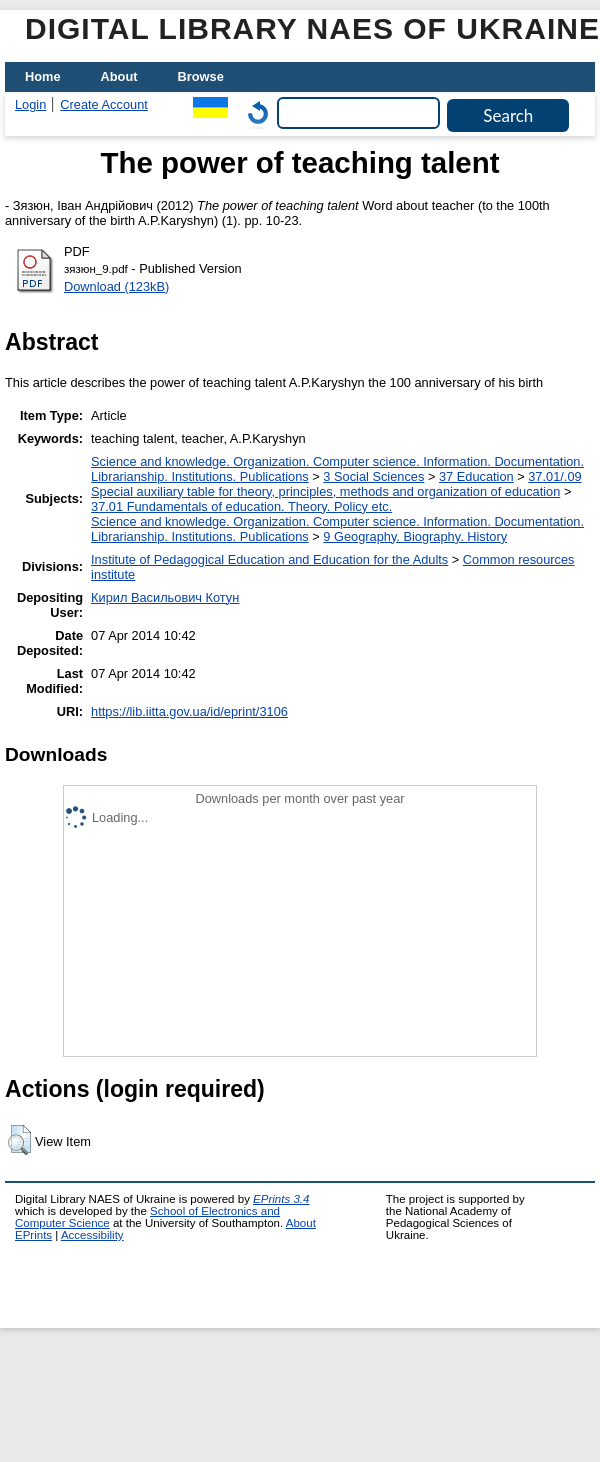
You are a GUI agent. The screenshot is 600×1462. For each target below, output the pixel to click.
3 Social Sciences (373, 476)
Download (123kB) (116, 286)
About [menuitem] (119, 76)
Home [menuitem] (43, 76)
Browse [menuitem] (201, 76)
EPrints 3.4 (281, 1199)
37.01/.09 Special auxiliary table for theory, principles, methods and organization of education (336, 484)
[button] (19, 1140)
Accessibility (92, 1235)
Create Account (104, 104)
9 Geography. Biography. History (415, 536)
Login (30, 104)
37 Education (476, 476)
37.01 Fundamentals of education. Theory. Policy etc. (241, 506)
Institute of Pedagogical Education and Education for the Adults (269, 559)
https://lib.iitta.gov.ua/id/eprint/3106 (189, 711)
